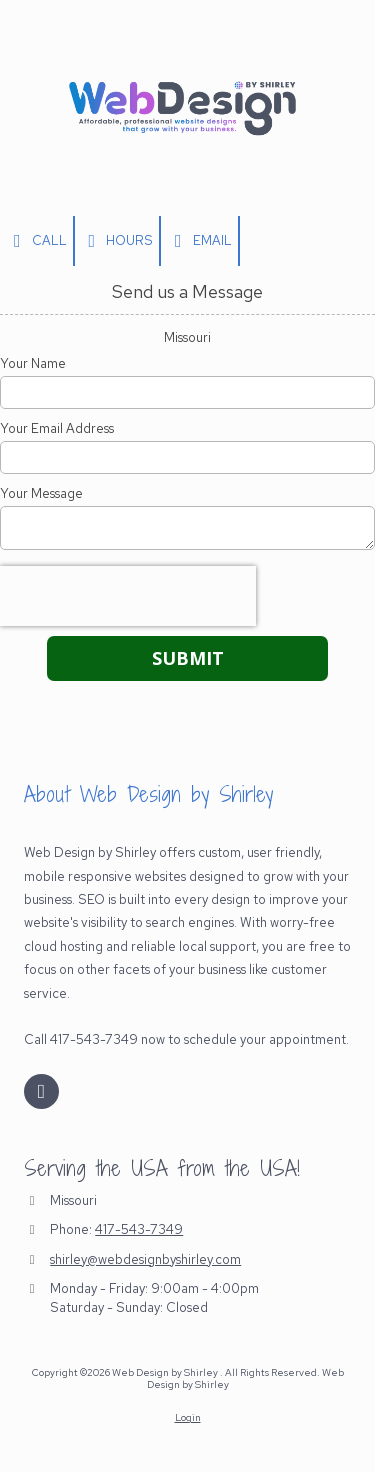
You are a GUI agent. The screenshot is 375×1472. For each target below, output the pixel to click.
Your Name (33, 364)
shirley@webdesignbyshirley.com (145, 1259)
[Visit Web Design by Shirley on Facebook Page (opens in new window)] (41, 1091)
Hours (117, 241)
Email (199, 241)
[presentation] (128, 596)
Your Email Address (57, 429)
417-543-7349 (139, 1229)
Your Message (41, 494)
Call (36, 241)
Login (188, 1417)
